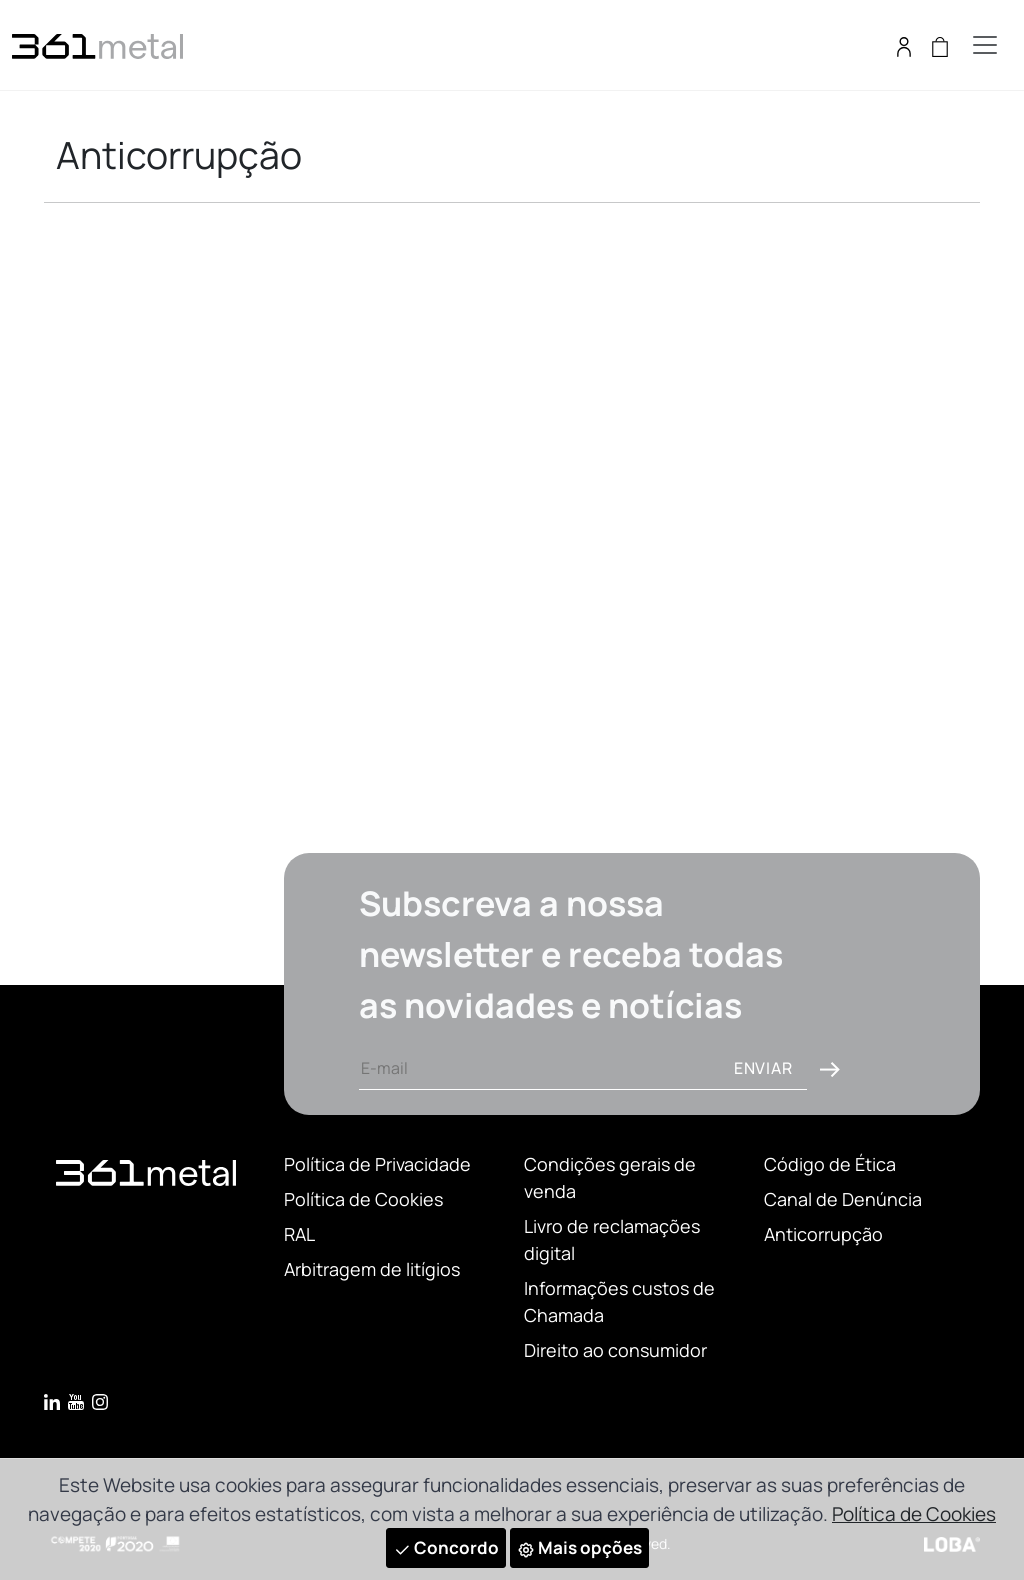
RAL (299, 1234)
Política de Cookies (363, 1199)
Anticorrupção (823, 1234)
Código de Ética (830, 1164)
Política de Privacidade (377, 1164)
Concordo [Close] (446, 1547)
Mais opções (579, 1547)
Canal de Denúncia (843, 1199)
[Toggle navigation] (985, 45)
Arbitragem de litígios (372, 1269)
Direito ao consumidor (615, 1350)
